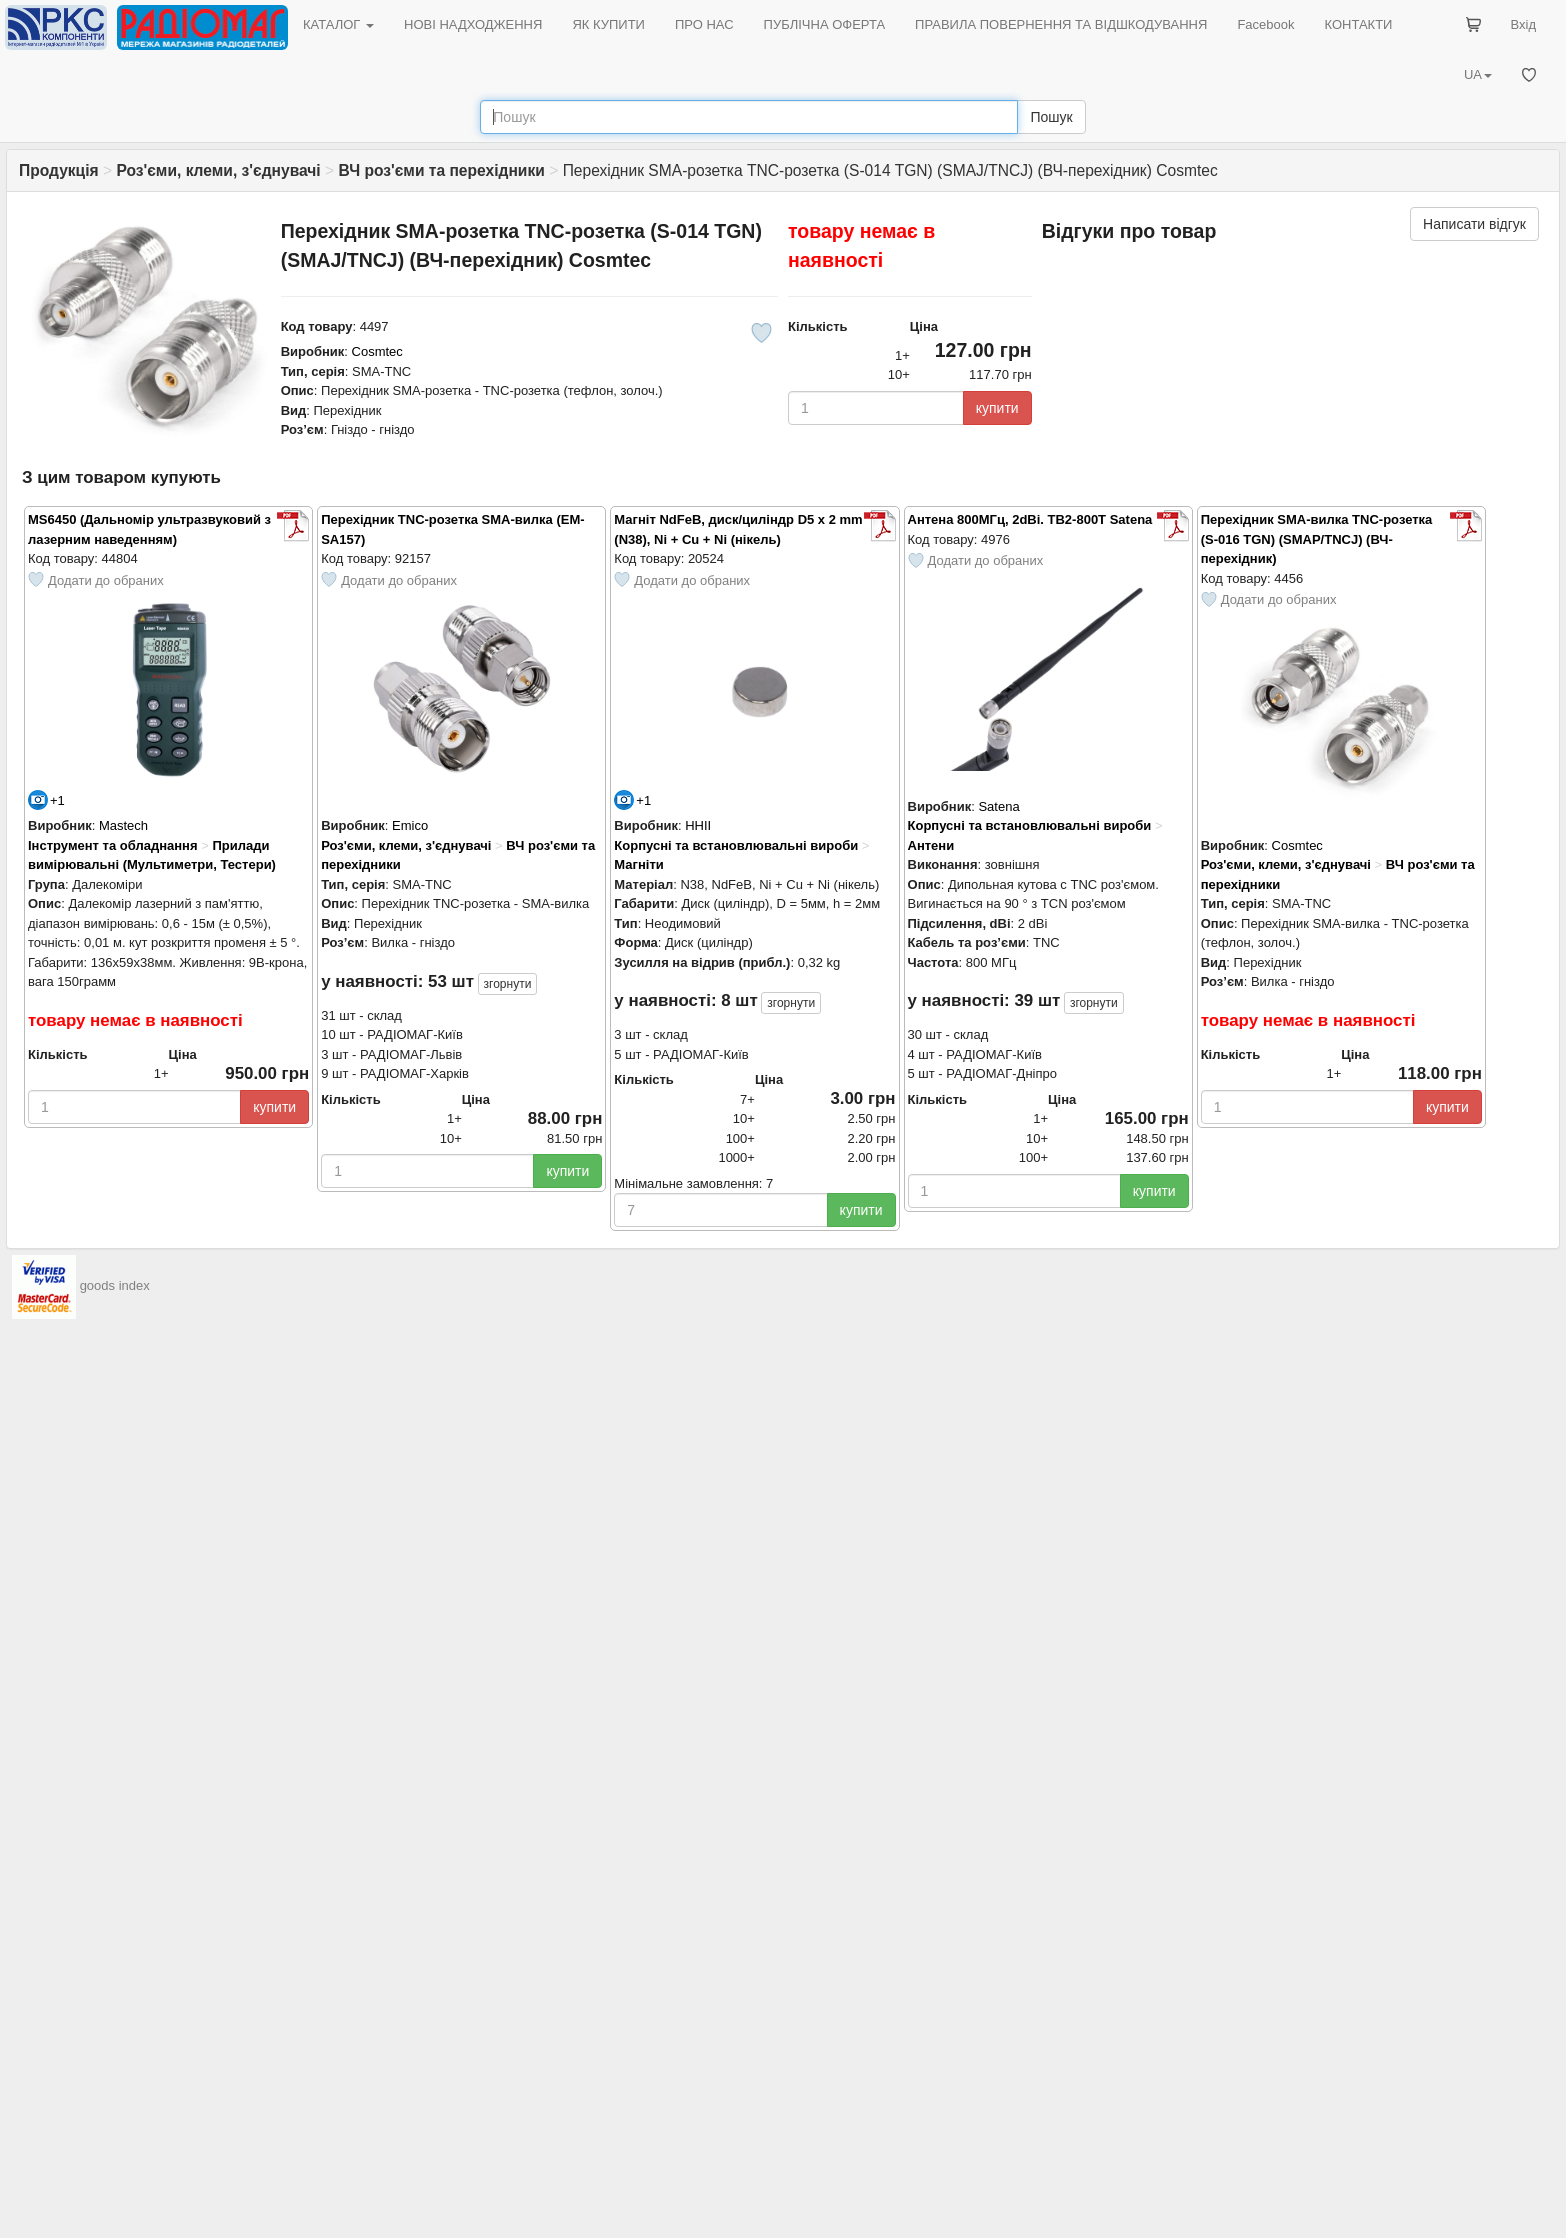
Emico (410, 825)
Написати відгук (1474, 224)
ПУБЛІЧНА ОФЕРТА (825, 24)
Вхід (1524, 24)
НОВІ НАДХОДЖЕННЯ (473, 24)
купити (997, 408)
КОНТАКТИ (1358, 24)
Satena (998, 806)
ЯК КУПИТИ (608, 24)
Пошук (1051, 117)
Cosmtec (377, 351)
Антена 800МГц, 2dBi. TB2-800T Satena (1030, 519)
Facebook (1265, 24)
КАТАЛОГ (338, 24)
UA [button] (1478, 74)
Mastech (123, 825)
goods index (115, 1286)
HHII (698, 825)
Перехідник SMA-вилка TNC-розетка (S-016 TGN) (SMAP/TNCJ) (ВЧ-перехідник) (1317, 539)
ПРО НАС (704, 24)
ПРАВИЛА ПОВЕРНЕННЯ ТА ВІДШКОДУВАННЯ (1061, 24)
